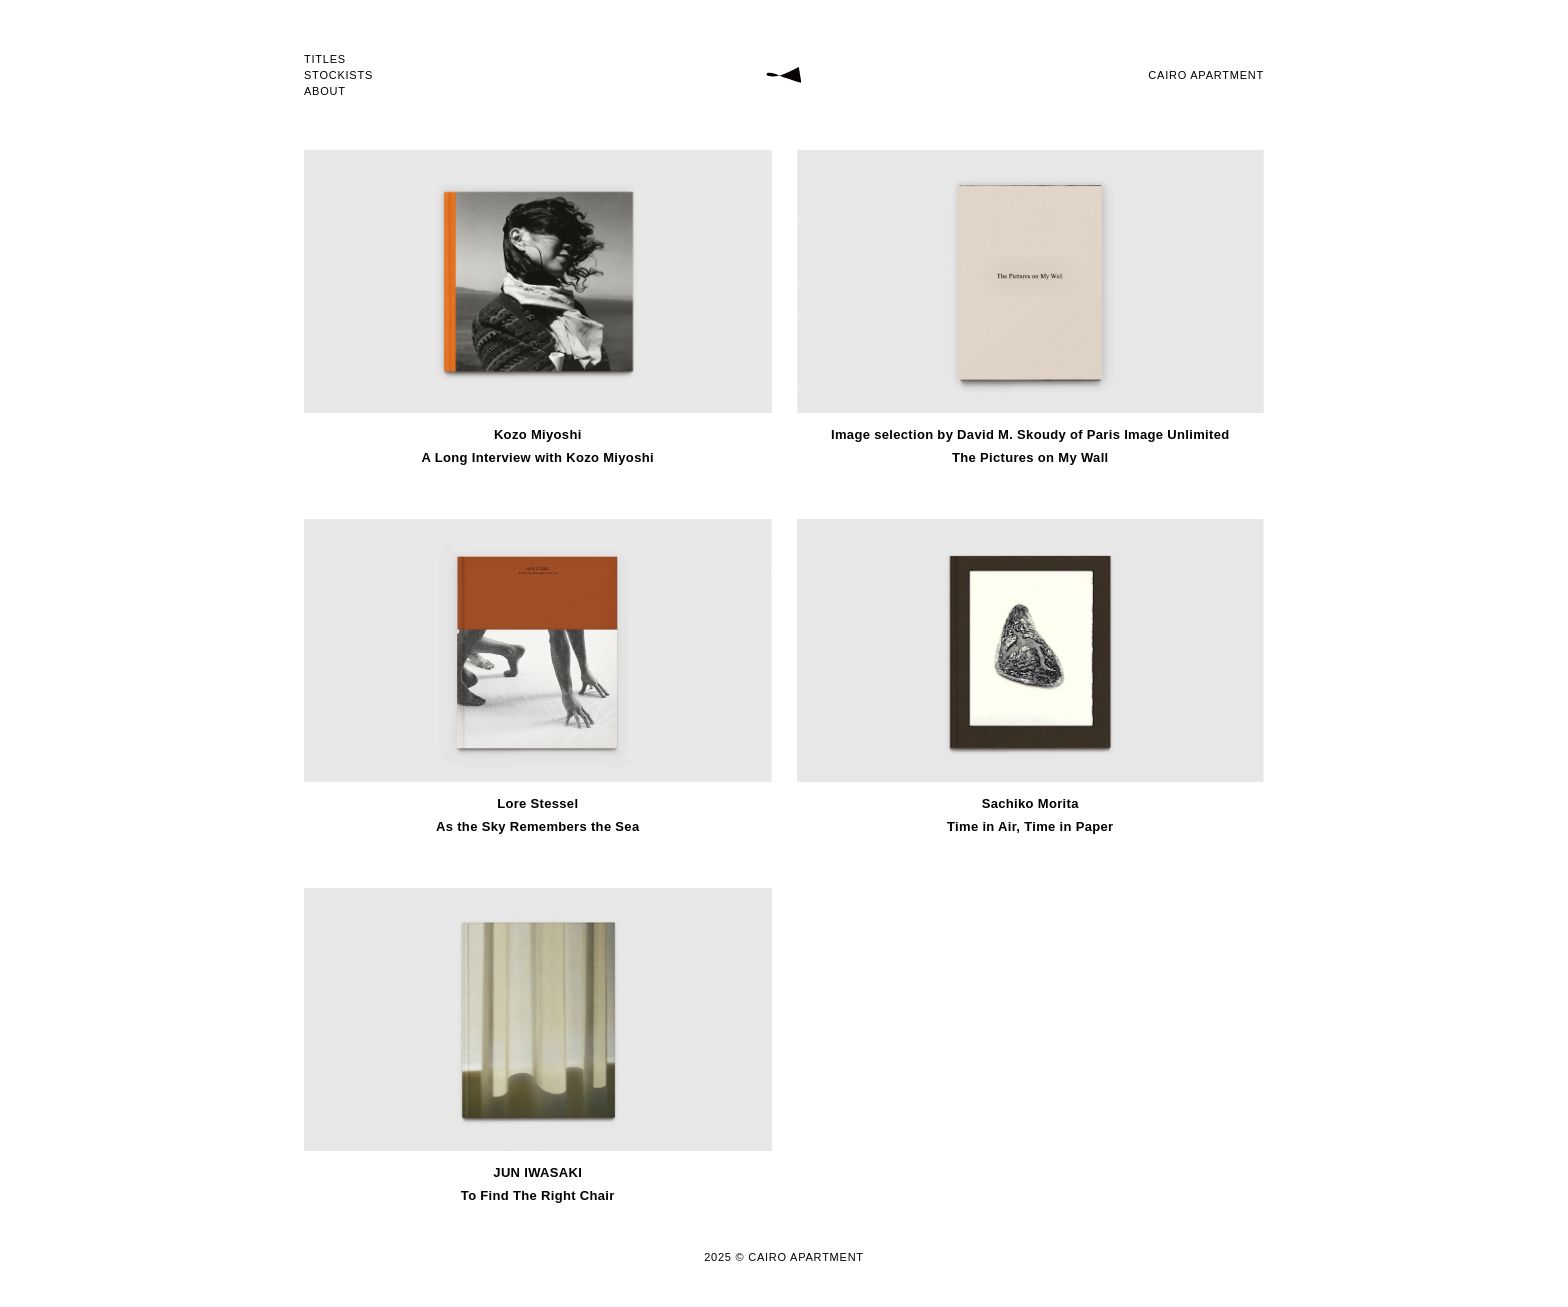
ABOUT (325, 91)
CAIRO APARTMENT (1206, 75)
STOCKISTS (338, 75)
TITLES (325, 59)
